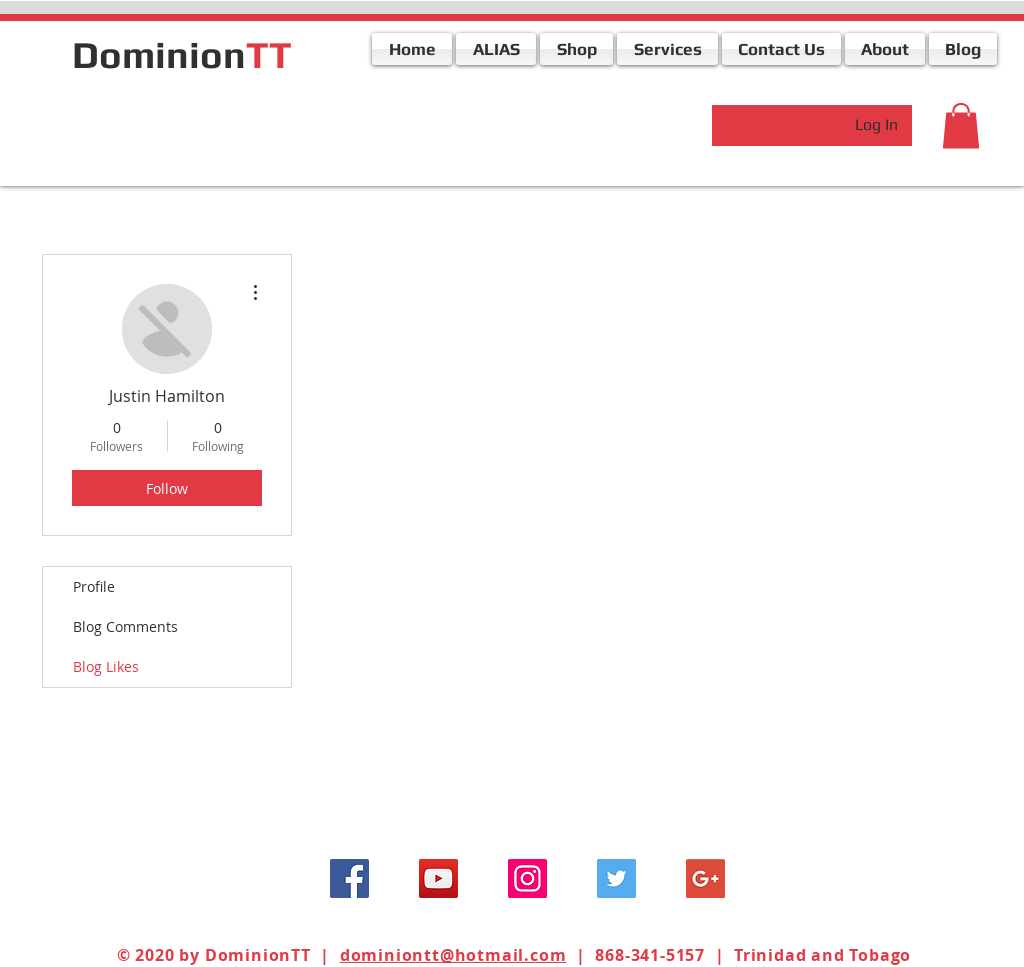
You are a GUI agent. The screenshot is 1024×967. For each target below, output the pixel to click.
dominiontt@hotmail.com (453, 955)
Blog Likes (106, 666)
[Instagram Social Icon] (527, 878)
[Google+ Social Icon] (705, 878)
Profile (94, 586)
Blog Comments (125, 626)
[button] (961, 125)
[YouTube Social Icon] (438, 878)
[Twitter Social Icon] (616, 878)
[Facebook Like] (197, 123)
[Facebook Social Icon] (349, 878)
